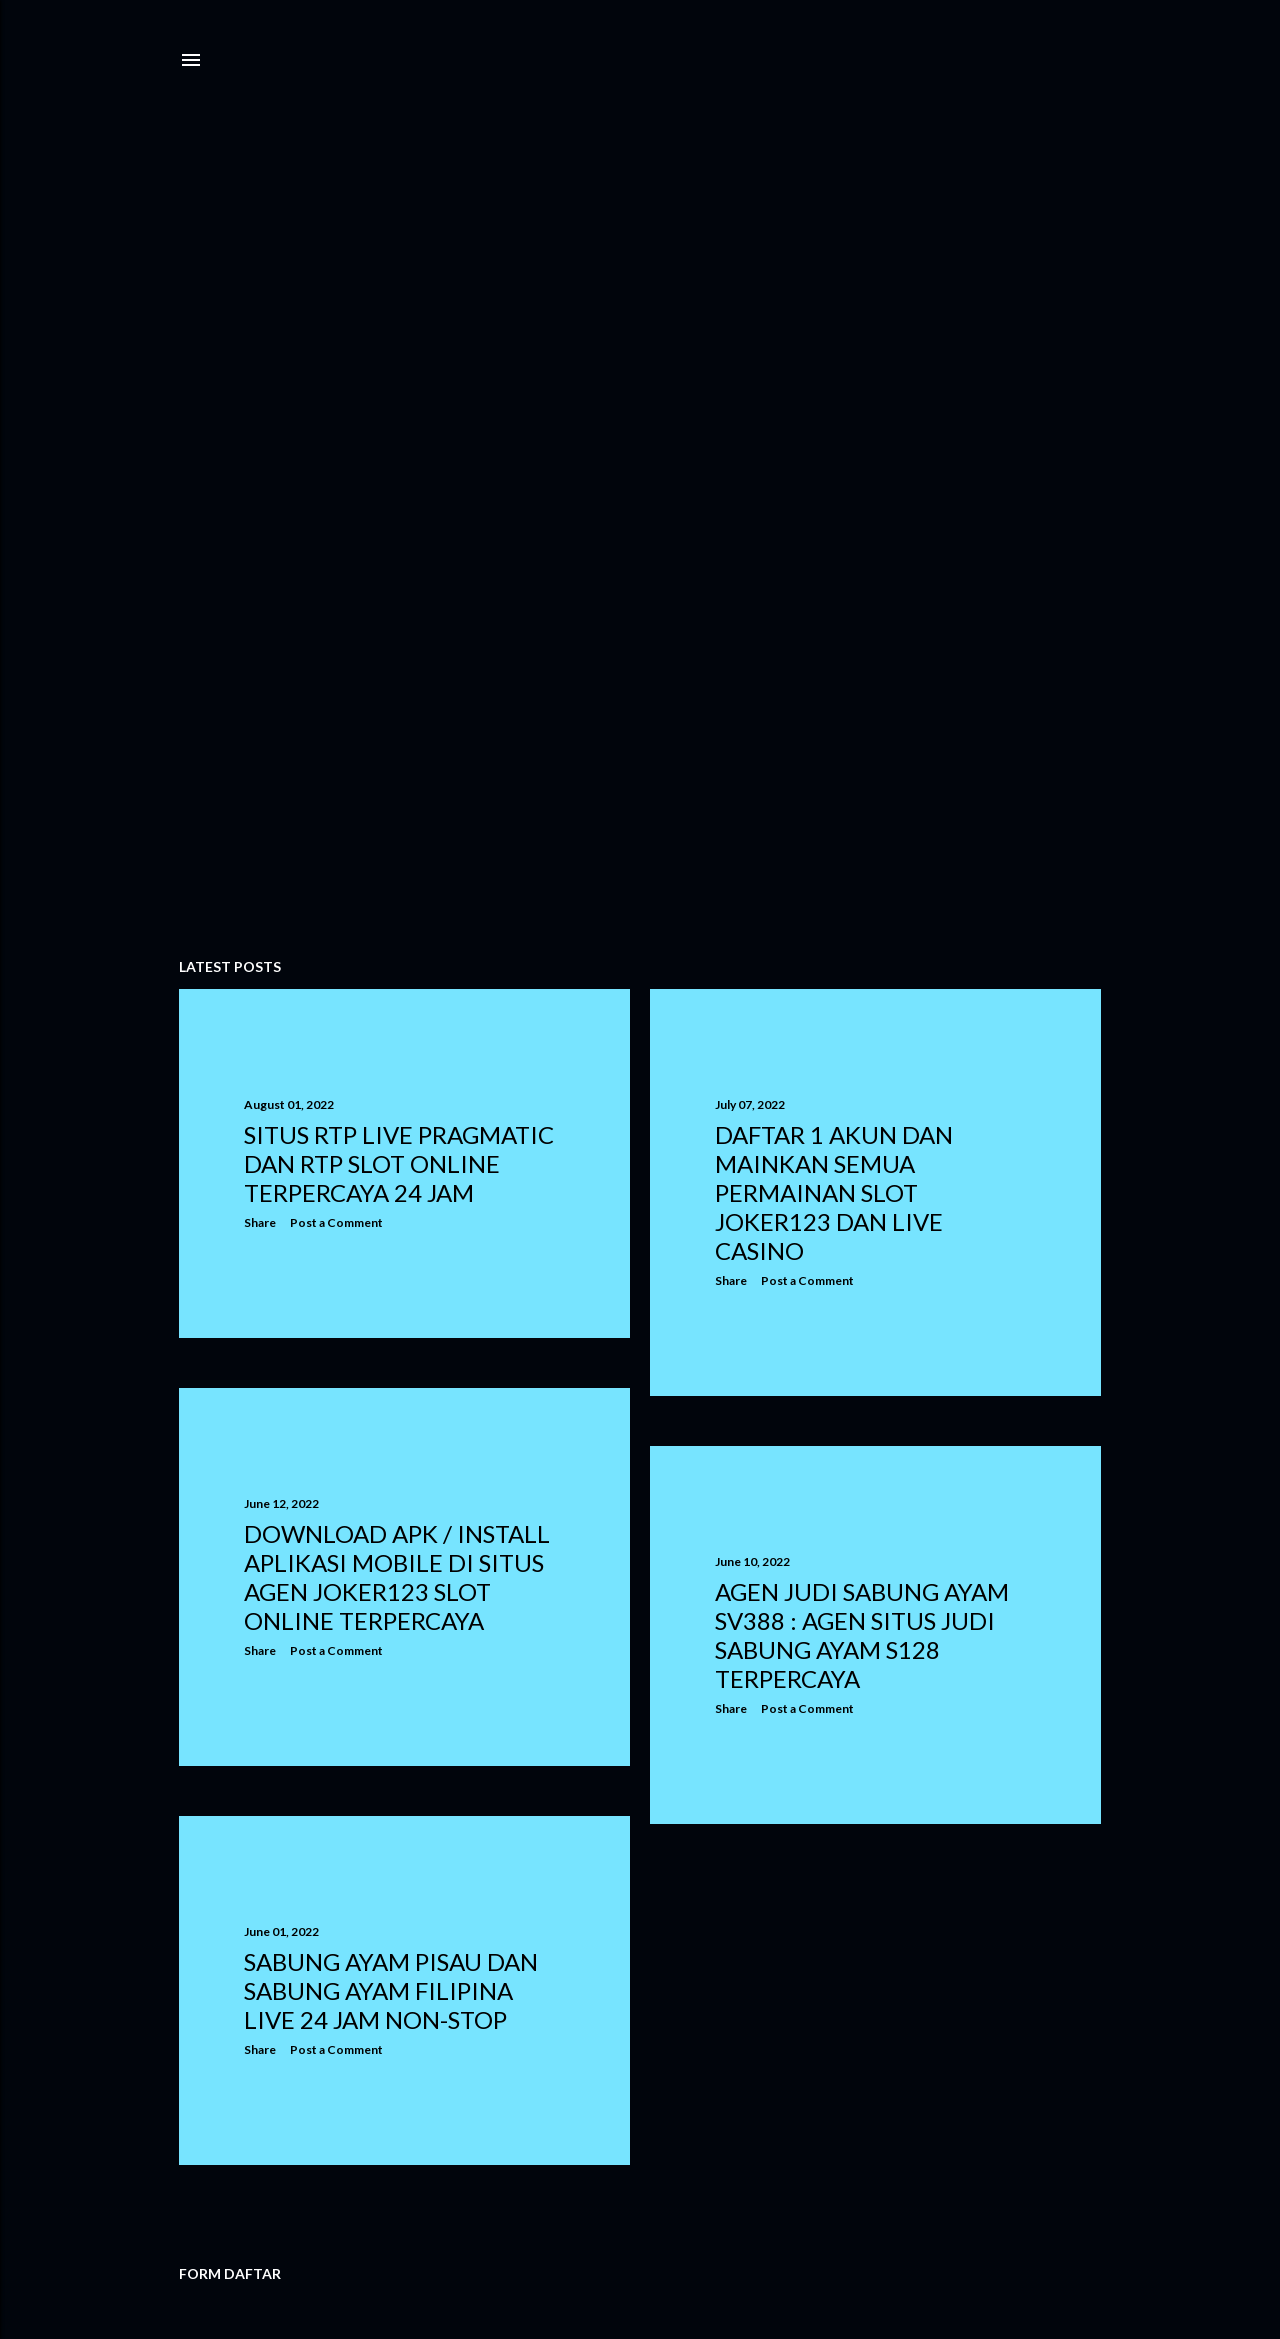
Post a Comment (336, 1222)
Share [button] (260, 1222)
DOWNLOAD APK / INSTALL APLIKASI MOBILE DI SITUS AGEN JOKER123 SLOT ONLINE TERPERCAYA (397, 1577)
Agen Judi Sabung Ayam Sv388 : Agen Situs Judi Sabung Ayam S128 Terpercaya (862, 1635)
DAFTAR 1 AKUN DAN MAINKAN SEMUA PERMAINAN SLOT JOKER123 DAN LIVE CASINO (834, 1192)
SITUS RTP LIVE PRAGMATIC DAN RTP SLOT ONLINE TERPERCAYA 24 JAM (399, 1163)
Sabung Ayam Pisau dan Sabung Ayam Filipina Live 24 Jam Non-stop (391, 1990)
